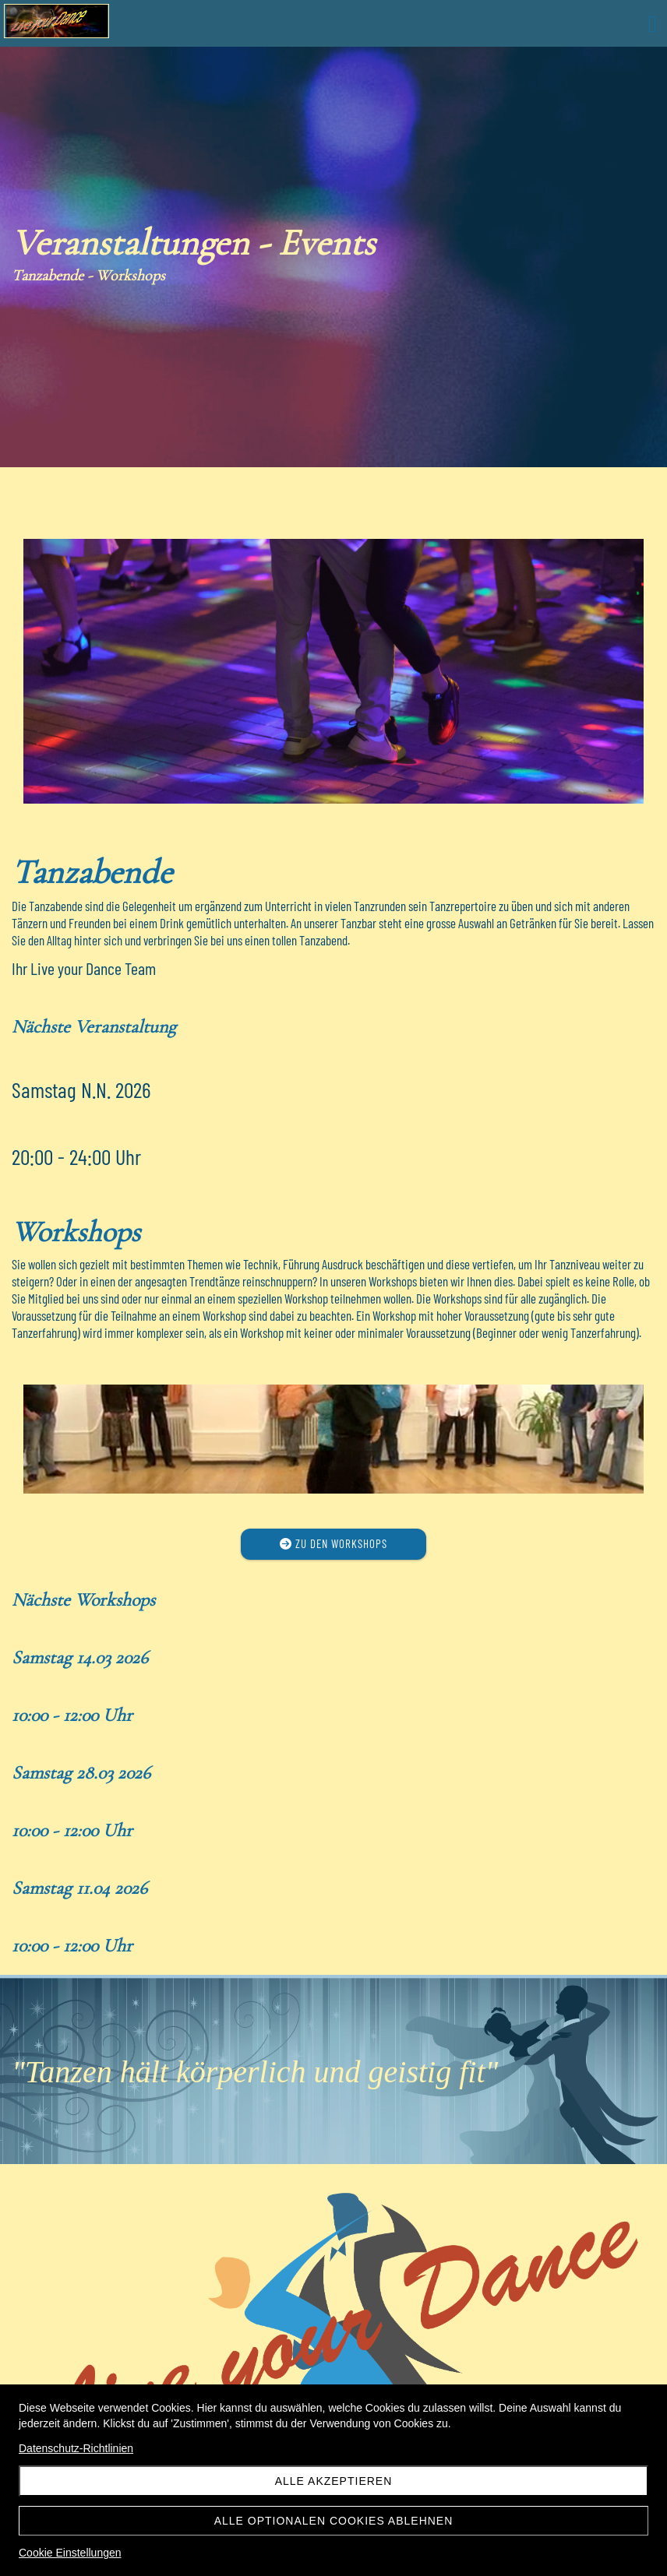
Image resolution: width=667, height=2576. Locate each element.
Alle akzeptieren (334, 2481)
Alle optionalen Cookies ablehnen (333, 2520)
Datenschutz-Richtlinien (76, 2448)
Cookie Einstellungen (70, 2552)
